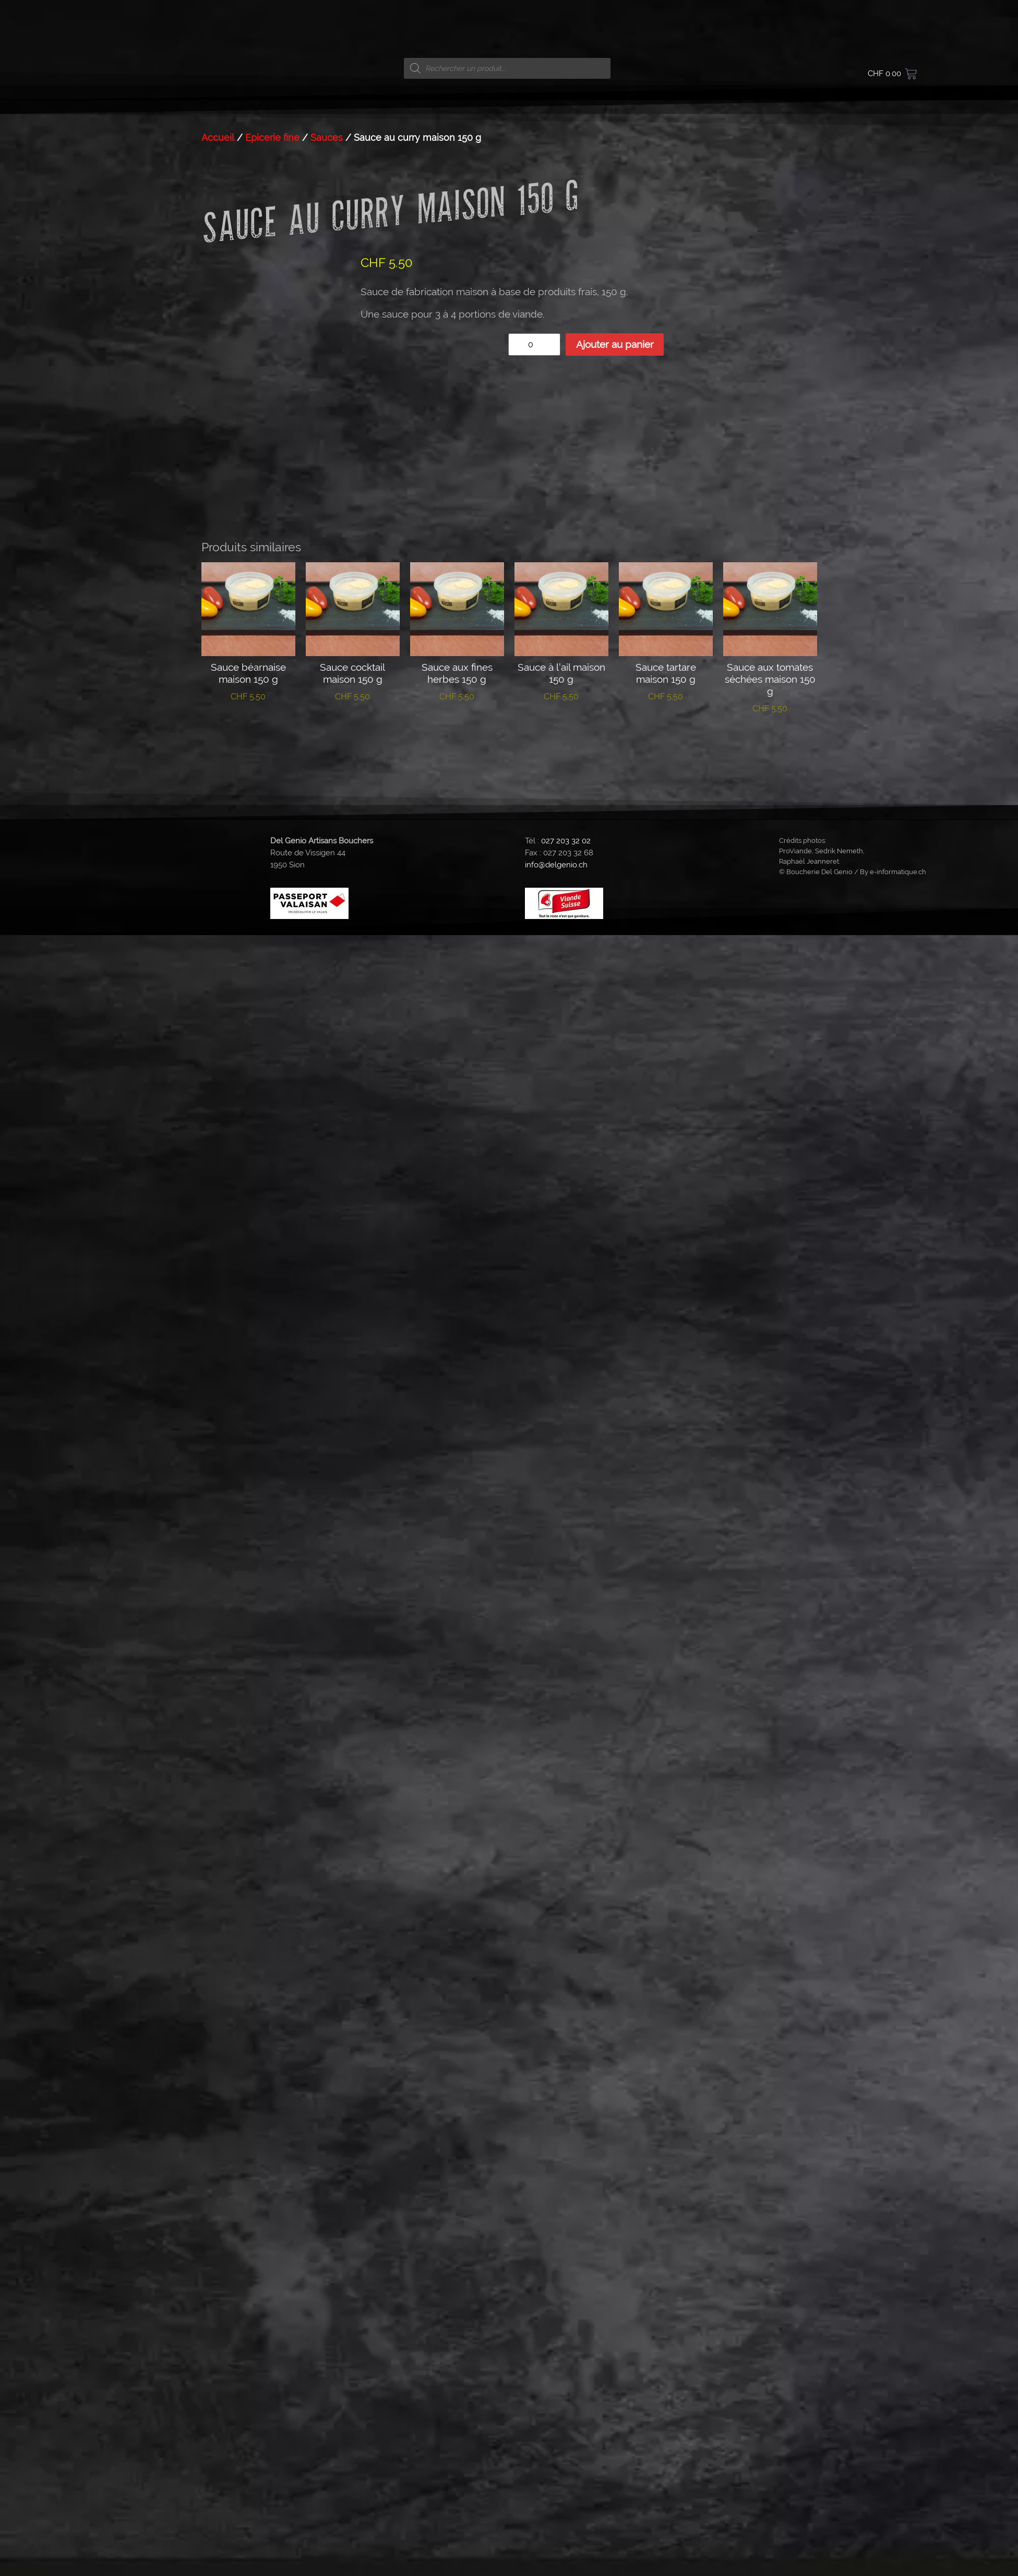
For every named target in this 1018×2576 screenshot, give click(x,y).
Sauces (326, 891)
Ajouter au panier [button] (248, 1425)
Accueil (217, 891)
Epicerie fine (272, 891)
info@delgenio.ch (556, 1557)
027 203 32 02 (566, 1532)
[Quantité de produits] (534, 1097)
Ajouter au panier (615, 1097)
